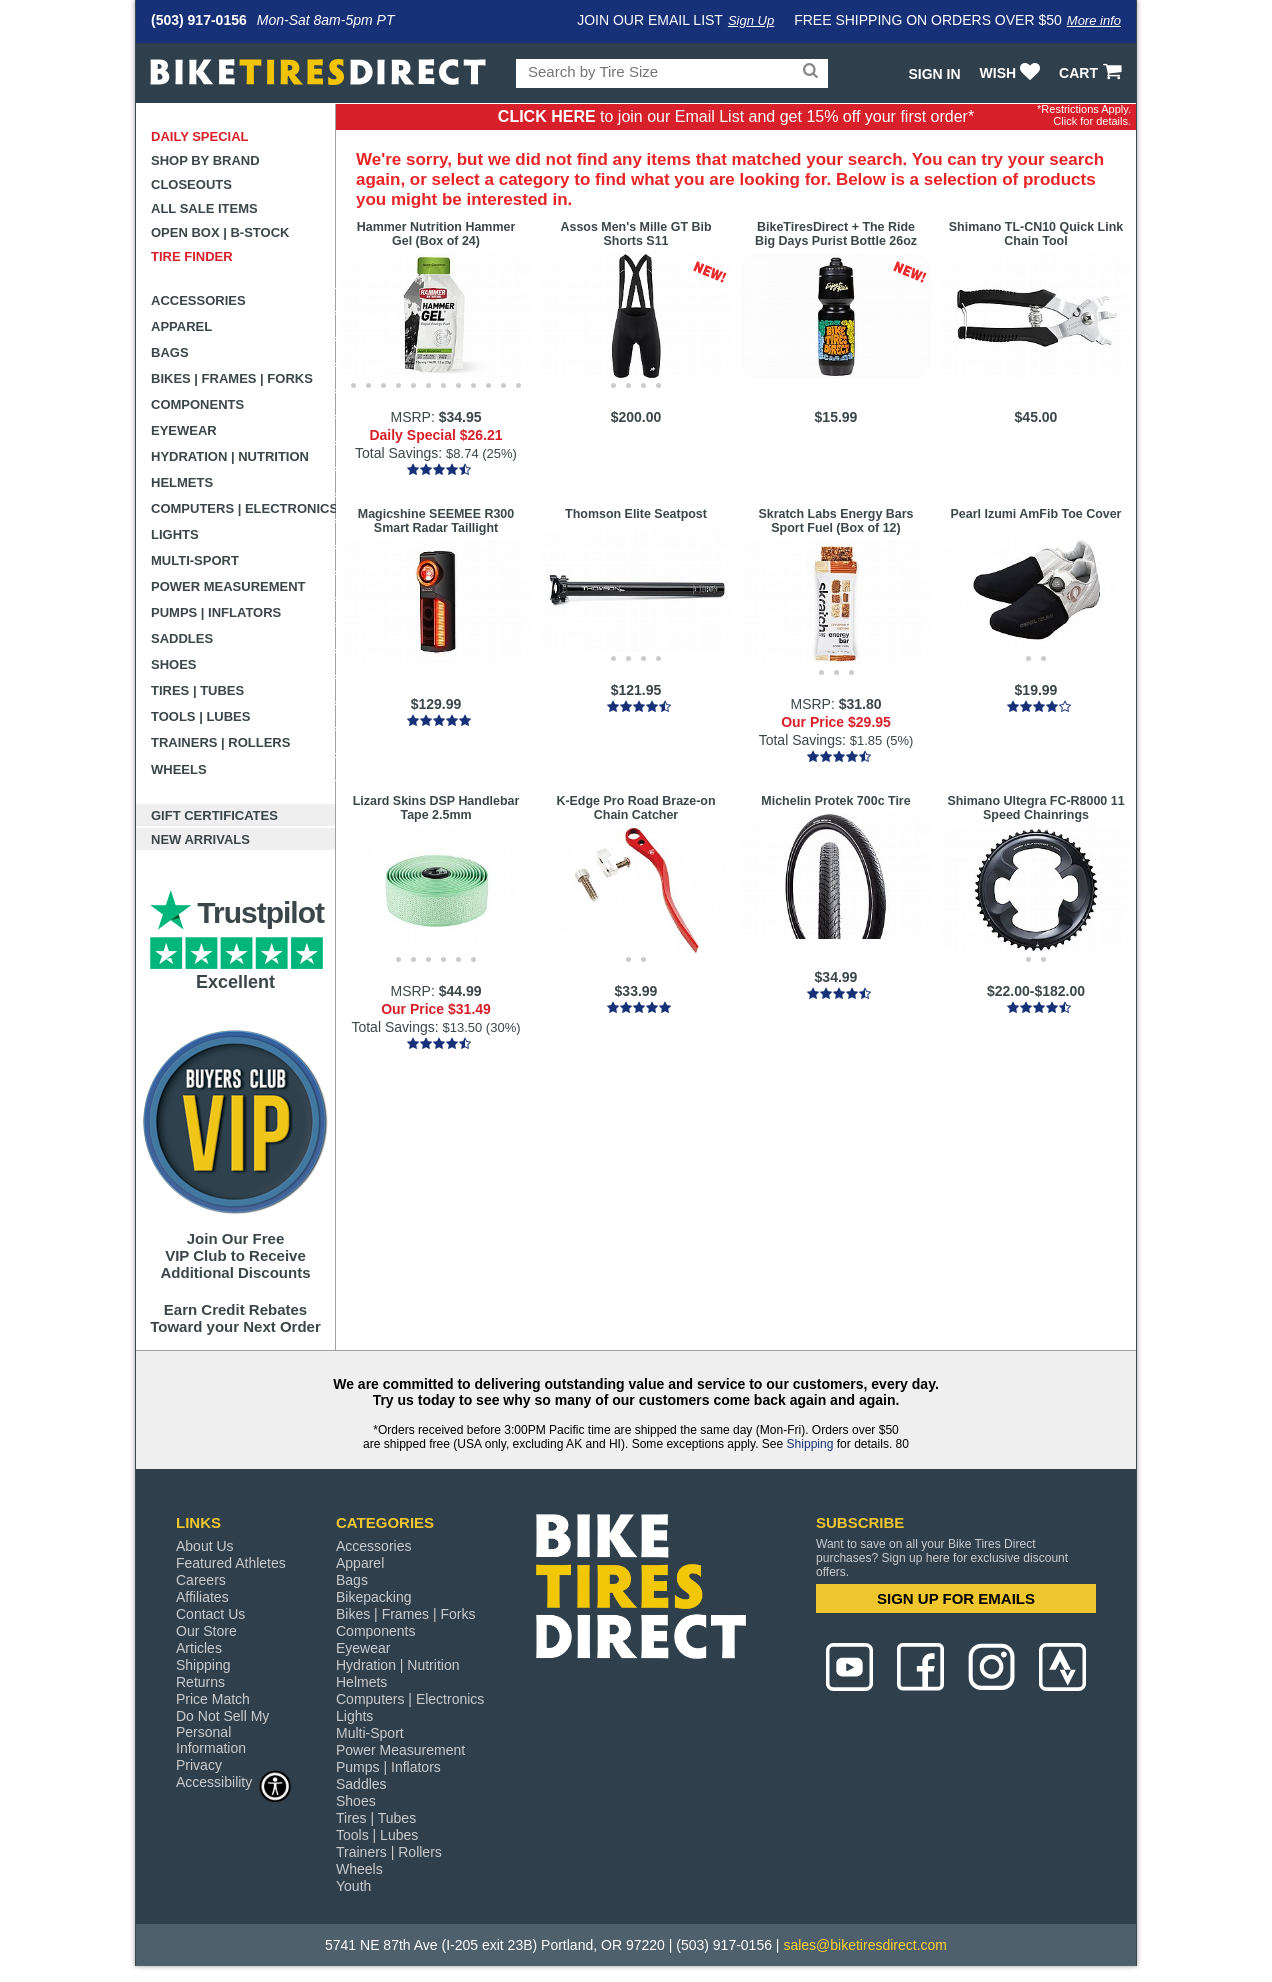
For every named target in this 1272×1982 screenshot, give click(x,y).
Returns (200, 1682)
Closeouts (191, 184)
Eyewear (184, 430)
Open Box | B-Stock (220, 232)
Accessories (198, 300)
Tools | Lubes (200, 716)
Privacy (199, 1765)
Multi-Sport (195, 560)
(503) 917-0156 (199, 20)
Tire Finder (192, 256)
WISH (1012, 73)
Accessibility (234, 1781)
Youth (353, 1886)
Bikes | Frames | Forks (232, 378)
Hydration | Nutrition (230, 456)
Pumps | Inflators (216, 612)
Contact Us (210, 1614)
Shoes (174, 664)
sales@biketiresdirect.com (865, 1945)
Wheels (179, 769)
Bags (170, 352)
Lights (175, 534)
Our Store (206, 1631)
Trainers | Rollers (220, 742)
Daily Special (200, 136)
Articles (199, 1648)
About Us (205, 1546)
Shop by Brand (205, 160)
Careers (201, 1580)
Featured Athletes (231, 1563)
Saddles (182, 638)
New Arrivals (200, 839)
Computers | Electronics (243, 508)
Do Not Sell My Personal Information (222, 1732)
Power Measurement (228, 586)
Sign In (934, 74)
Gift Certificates (214, 815)
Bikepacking (374, 1597)
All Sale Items (204, 208)
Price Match (213, 1699)
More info (1094, 20)
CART (1092, 73)
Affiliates (202, 1597)
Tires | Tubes (197, 690)
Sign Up (751, 20)
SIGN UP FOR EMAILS (956, 1598)
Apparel (181, 326)
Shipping (810, 1444)
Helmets (182, 482)
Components (197, 404)
